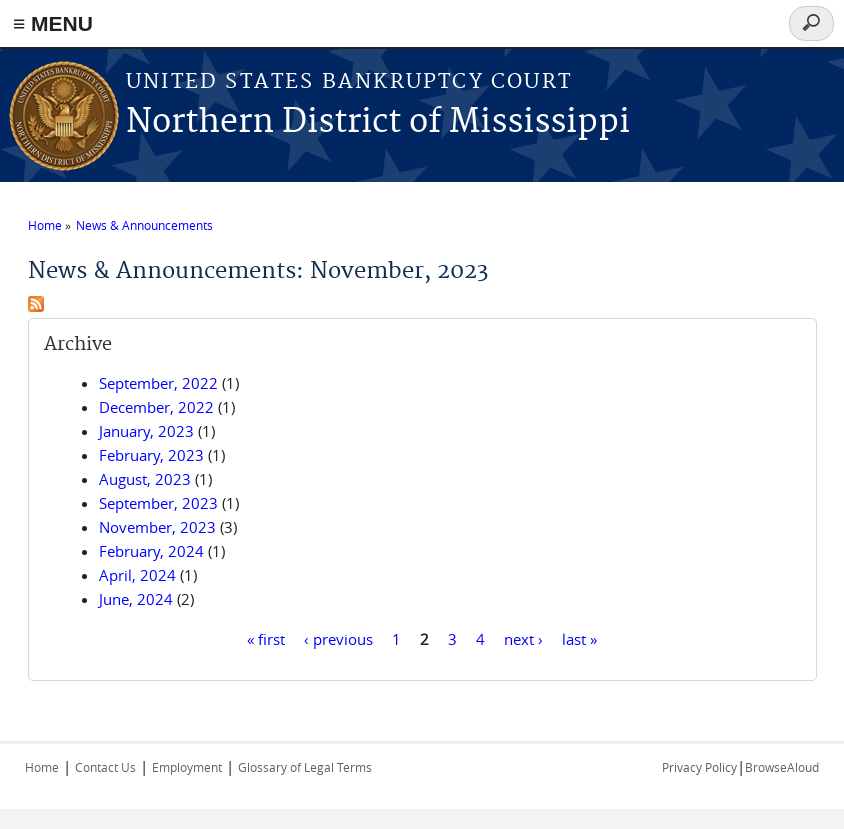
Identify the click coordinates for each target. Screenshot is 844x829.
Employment (187, 767)
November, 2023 (157, 527)
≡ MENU (53, 23)
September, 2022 (158, 383)
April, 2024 (137, 575)
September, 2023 (158, 503)
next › (523, 638)
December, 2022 (156, 407)
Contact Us (105, 767)
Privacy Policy (699, 767)
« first (266, 638)
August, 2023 (145, 479)
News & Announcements (144, 225)
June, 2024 (136, 599)
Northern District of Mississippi (378, 122)
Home (45, 225)
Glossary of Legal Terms (305, 767)
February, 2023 (151, 455)
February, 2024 (151, 551)
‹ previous (338, 638)
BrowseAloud (782, 767)
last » (579, 638)
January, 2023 (146, 431)
